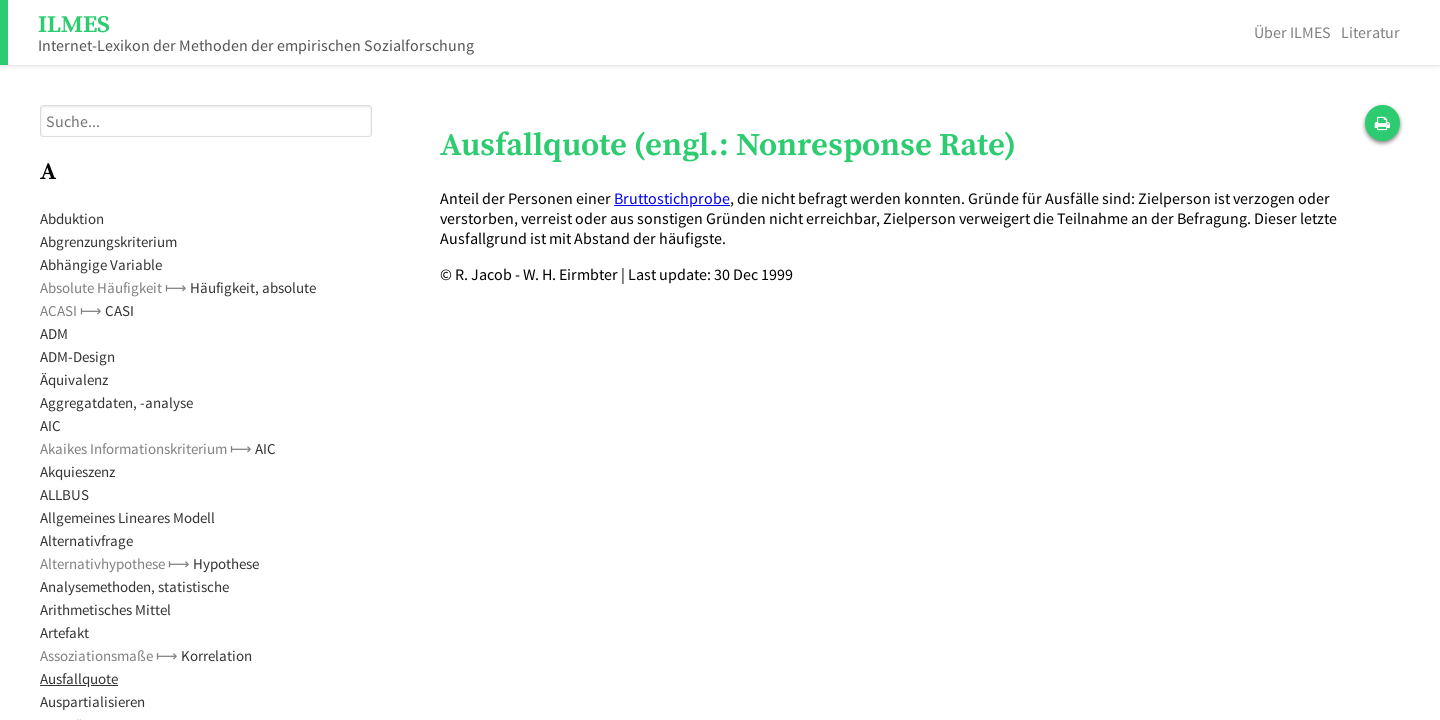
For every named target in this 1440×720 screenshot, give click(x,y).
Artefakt (64, 632)
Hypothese (226, 563)
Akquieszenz (77, 471)
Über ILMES (1292, 32)
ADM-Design (77, 356)
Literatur (1370, 32)
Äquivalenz (74, 379)
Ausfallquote (79, 678)
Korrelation (216, 655)
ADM (54, 333)
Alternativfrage (86, 540)
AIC (50, 425)
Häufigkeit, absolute (253, 287)
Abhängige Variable (101, 264)
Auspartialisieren (92, 701)
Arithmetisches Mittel (105, 609)
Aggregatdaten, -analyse (116, 402)
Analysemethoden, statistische (134, 586)
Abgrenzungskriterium (108, 241)
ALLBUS (64, 494)
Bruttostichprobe (672, 198)
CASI (119, 310)
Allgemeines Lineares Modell (127, 517)
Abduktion (72, 218)
